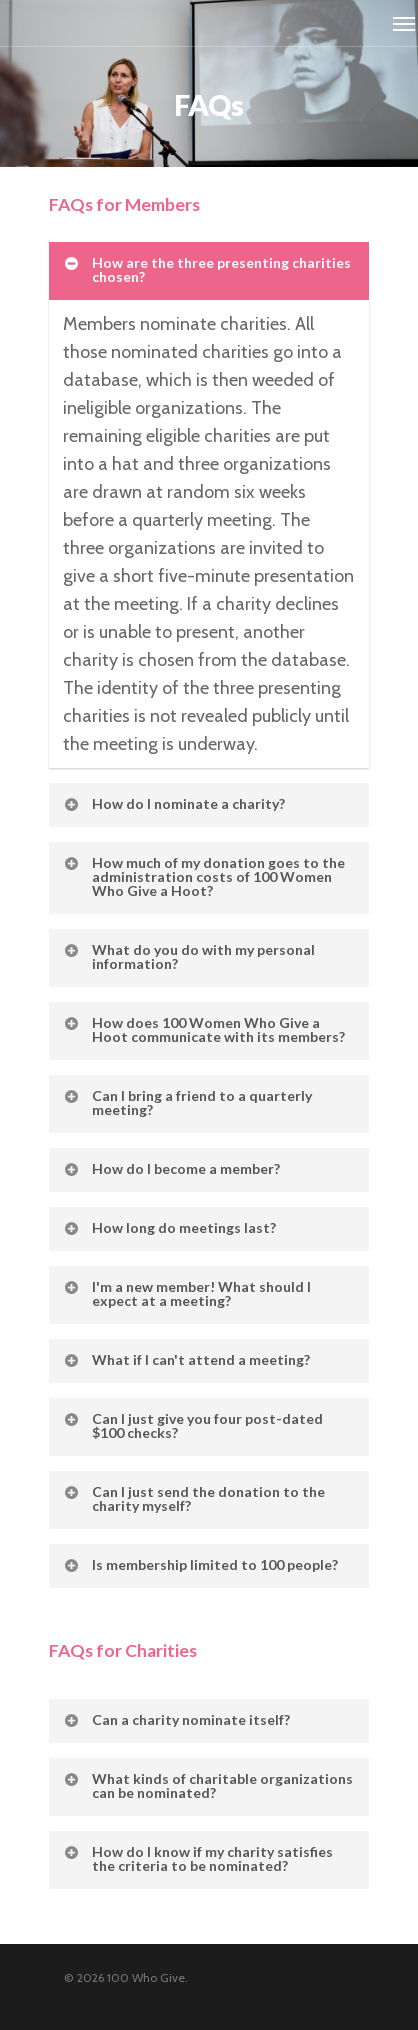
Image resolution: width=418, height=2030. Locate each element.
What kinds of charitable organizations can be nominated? (207, 1785)
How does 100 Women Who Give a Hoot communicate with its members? (203, 1029)
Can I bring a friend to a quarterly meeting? (187, 1102)
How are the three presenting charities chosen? (206, 269)
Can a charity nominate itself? (176, 1719)
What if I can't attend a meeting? (186, 1359)
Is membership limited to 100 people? (200, 1564)
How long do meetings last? (169, 1227)
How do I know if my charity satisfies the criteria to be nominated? (197, 1858)
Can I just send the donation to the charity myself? (193, 1498)
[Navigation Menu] (404, 23)
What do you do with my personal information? (188, 956)
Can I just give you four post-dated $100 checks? (192, 1425)
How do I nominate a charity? (173, 803)
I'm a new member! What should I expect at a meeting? (186, 1293)
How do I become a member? (171, 1168)
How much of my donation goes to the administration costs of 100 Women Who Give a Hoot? (203, 876)
